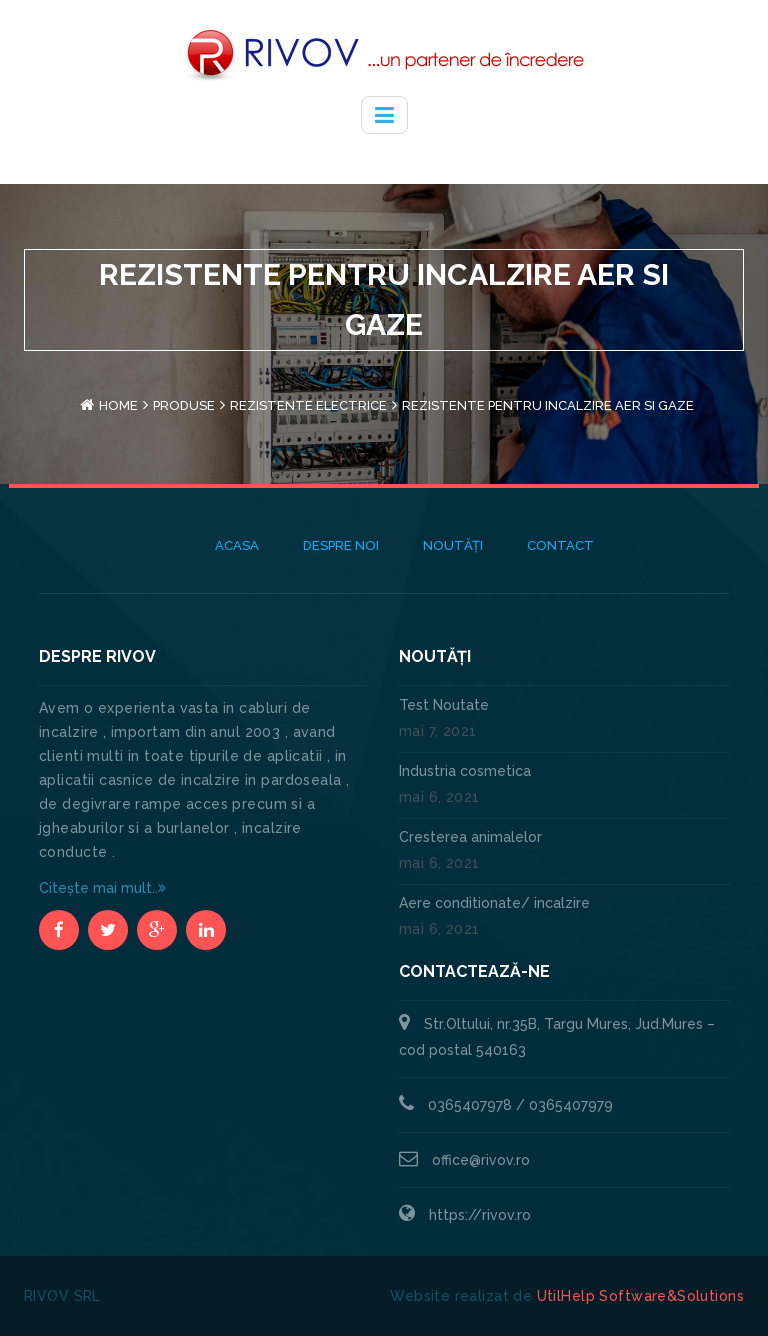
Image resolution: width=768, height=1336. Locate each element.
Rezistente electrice (308, 405)
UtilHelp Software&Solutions (640, 1296)
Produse (184, 405)
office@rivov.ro (481, 1160)
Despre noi (341, 545)
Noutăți (453, 545)
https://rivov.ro (480, 1215)
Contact (560, 545)
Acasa (237, 545)
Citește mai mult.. (102, 888)
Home (118, 405)
